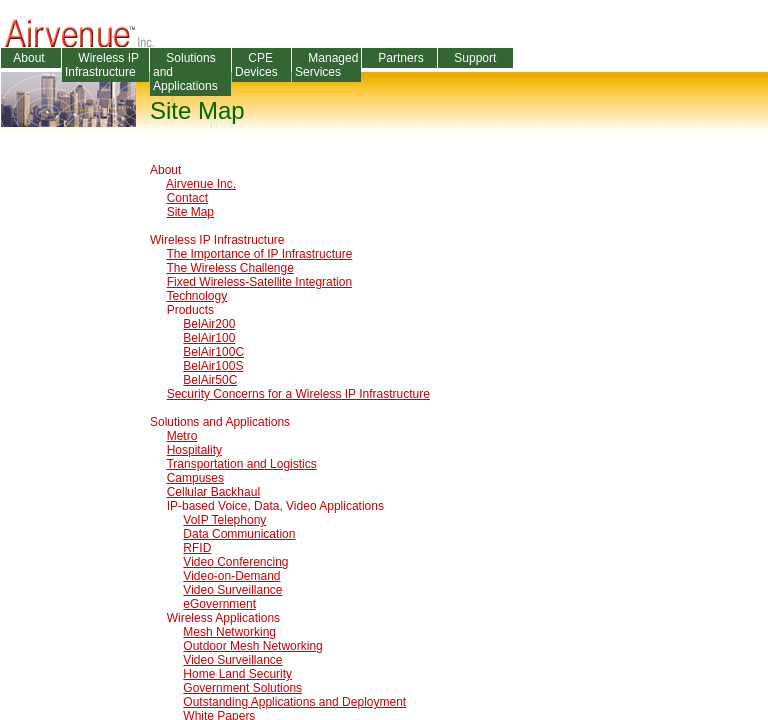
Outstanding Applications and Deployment (294, 702)
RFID (197, 548)
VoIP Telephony (224, 520)
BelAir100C (213, 352)
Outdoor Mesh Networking (252, 646)
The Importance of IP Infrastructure (259, 254)
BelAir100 (209, 338)
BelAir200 (209, 324)
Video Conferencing (235, 562)
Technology (196, 296)
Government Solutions (242, 688)
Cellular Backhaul (213, 492)
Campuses (195, 478)
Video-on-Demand (231, 576)
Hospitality (194, 450)
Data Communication (239, 534)
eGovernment (219, 604)
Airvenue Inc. (201, 184)
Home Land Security (237, 674)
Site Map (190, 212)
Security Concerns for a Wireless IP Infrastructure (298, 394)
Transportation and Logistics (241, 464)
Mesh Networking (229, 632)
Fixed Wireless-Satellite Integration (259, 282)
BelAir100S (213, 366)
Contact (187, 198)
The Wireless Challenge (229, 268)
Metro (182, 436)
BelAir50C (210, 380)
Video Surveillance (232, 590)
